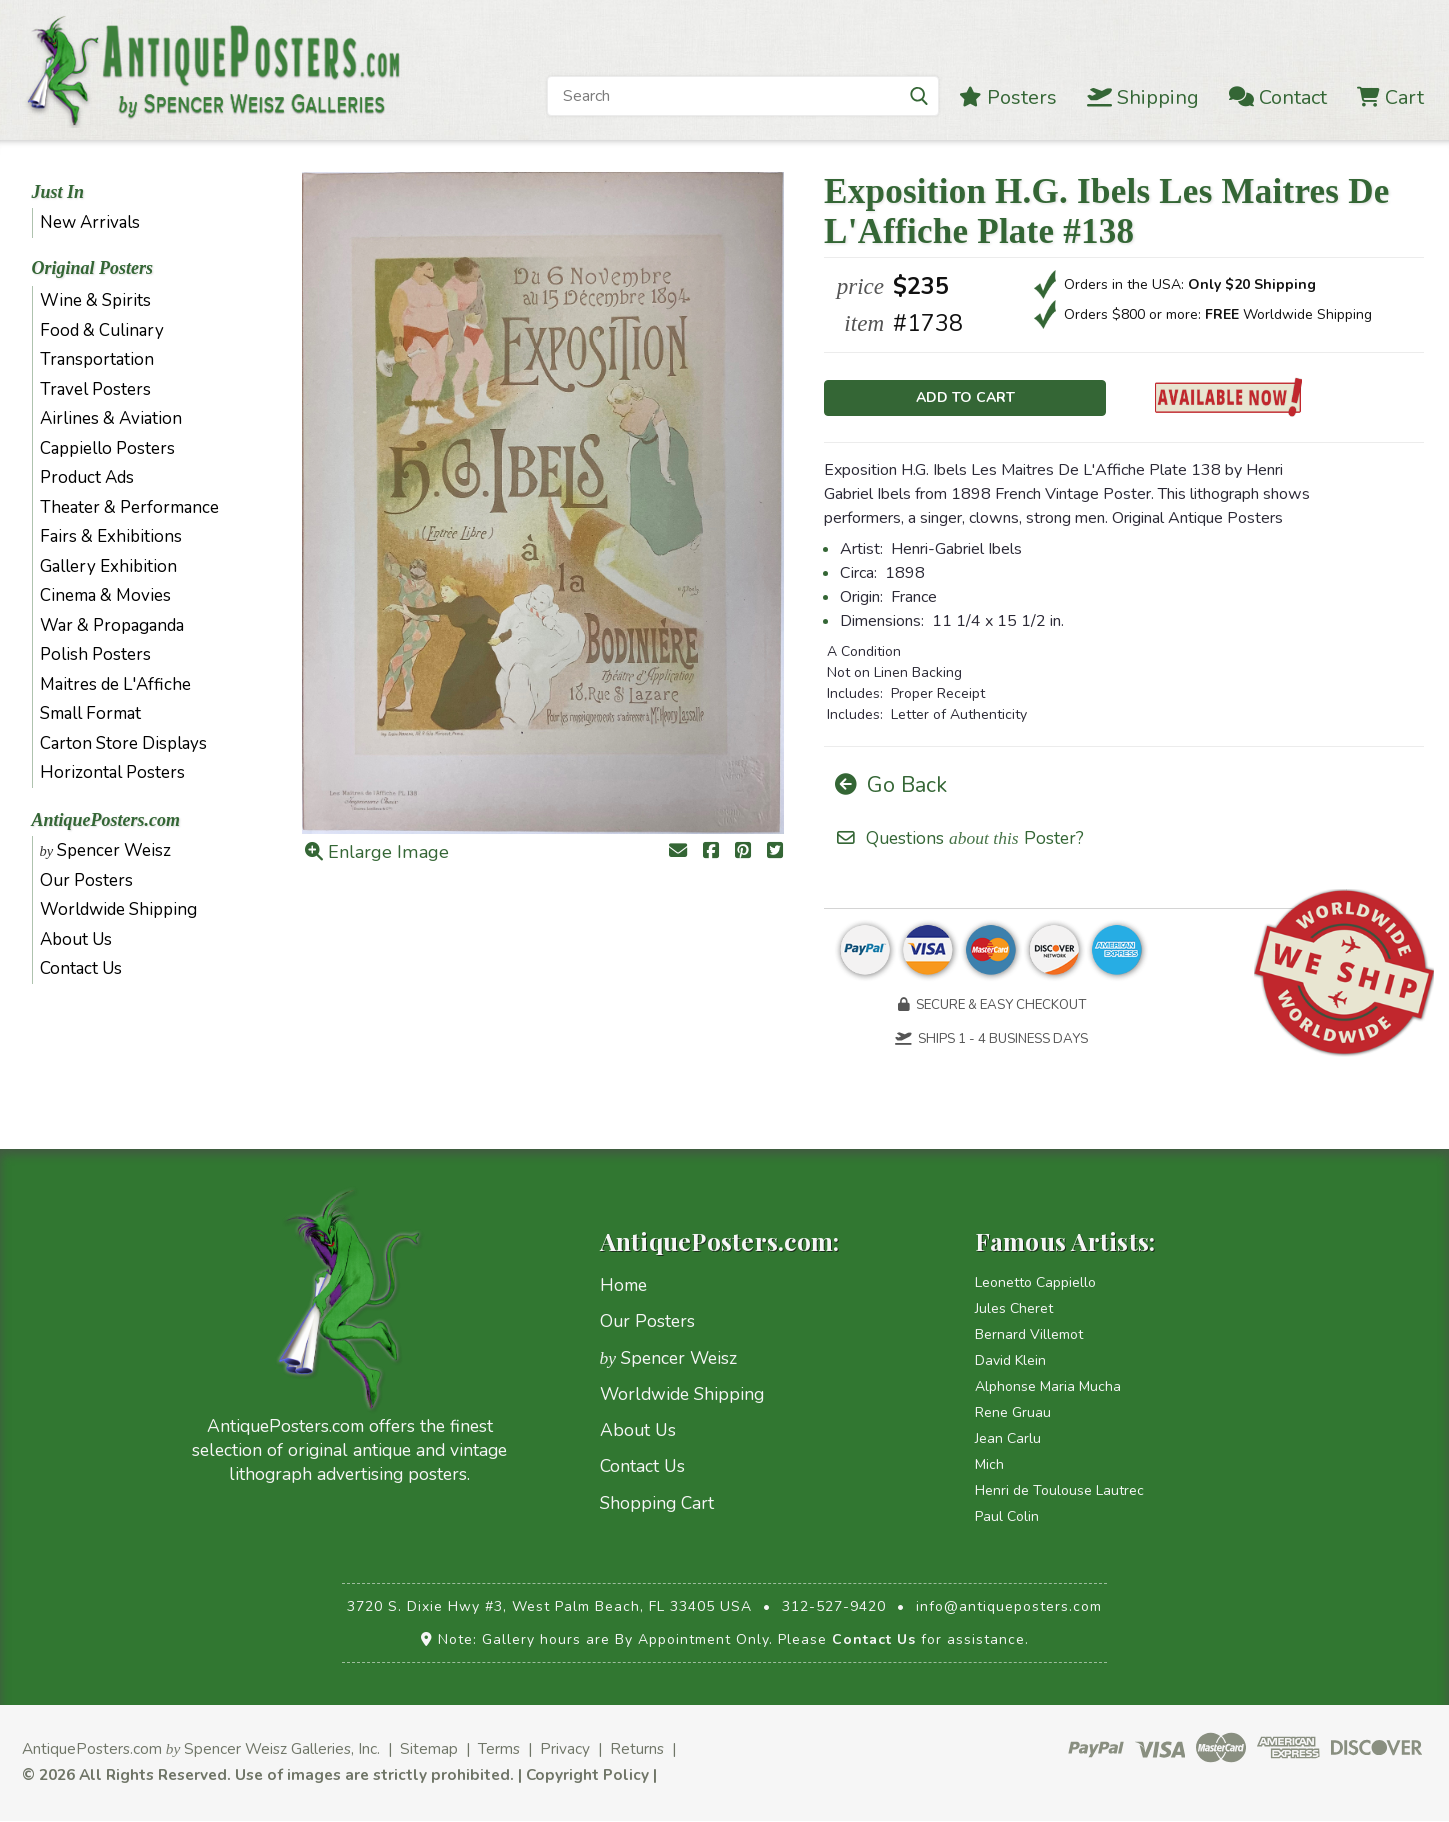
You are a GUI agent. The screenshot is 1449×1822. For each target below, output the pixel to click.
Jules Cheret (1014, 1309)
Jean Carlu (1008, 1439)
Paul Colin (1007, 1517)
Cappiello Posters (107, 448)
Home (623, 1286)
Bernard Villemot (1029, 1335)
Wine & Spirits (95, 300)
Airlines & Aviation (111, 418)
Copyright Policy (587, 1775)
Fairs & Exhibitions (111, 536)
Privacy (565, 1749)
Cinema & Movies (105, 595)
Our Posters (86, 880)
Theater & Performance (129, 507)
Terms (499, 1749)
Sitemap (429, 1749)
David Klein (1010, 1361)
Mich (989, 1465)
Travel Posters (95, 389)
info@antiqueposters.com (1009, 1607)
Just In (58, 192)
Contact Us (81, 968)
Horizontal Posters (112, 772)
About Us (76, 939)
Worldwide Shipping (118, 909)
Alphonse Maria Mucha (1048, 1387)
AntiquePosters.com (106, 820)
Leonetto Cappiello (1035, 1283)
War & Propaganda (112, 625)
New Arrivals (90, 222)
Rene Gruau (1013, 1413)
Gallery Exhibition (108, 566)
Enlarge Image (377, 852)
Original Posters (93, 268)
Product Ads (87, 477)
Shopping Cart (657, 1503)
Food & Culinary (102, 330)
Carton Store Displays (123, 743)
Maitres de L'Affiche (115, 684)
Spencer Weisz (106, 850)
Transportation (97, 359)
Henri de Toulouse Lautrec (1059, 1491)
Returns (637, 1749)
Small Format (90, 713)
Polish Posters (95, 654)
